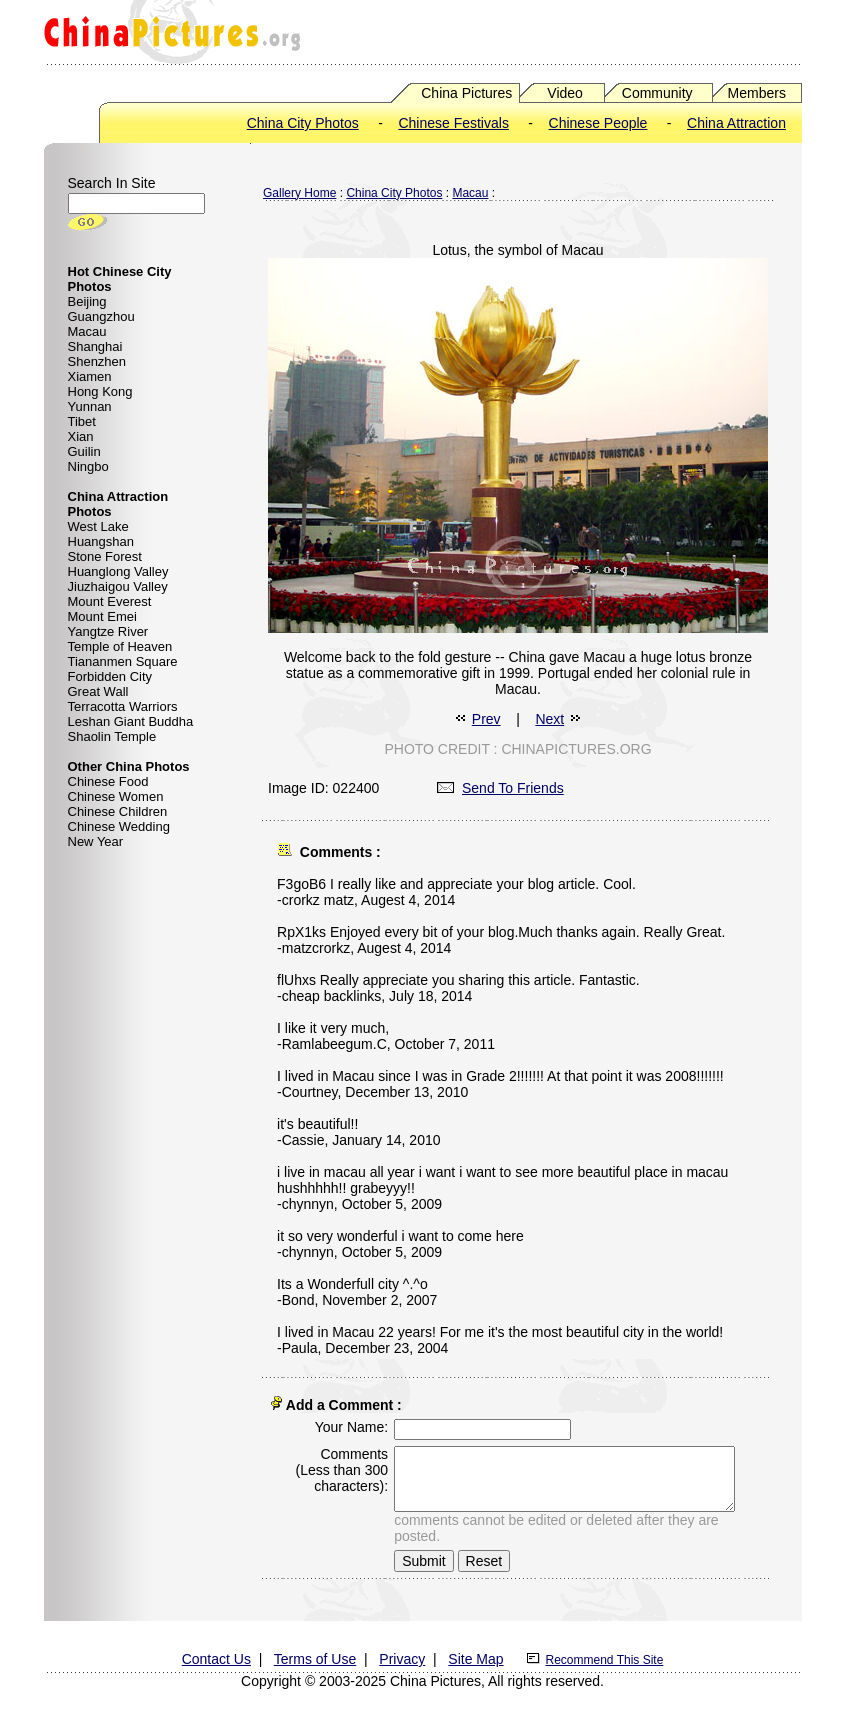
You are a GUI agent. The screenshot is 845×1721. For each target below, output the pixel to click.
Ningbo (88, 466)
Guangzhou (101, 316)
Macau (87, 331)
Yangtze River (108, 631)
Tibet (82, 421)
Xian (81, 436)
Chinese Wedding (119, 826)
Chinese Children (118, 811)
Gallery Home (299, 193)
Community (657, 93)
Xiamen (90, 376)
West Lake (98, 526)
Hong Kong (100, 391)
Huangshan (101, 541)
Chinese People (598, 123)
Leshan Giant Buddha (131, 721)
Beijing (87, 301)
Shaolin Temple (112, 736)
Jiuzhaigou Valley (118, 586)
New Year (96, 841)
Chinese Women (116, 796)
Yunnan (90, 406)
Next (549, 719)
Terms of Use (315, 1655)
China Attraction (736, 123)
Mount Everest (110, 601)
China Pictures (466, 93)
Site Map (475, 1655)
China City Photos (303, 123)
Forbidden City (110, 676)
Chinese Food (108, 781)
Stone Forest (105, 556)
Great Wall (98, 691)
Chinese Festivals (453, 123)
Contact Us (216, 1655)
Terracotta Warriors (123, 706)
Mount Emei (102, 616)
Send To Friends (500, 788)
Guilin (84, 451)
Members (757, 93)
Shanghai (95, 346)
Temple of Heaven (120, 646)
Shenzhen (97, 361)
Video (565, 93)
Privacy (402, 1655)
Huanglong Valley (118, 571)
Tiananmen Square (123, 661)
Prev (486, 719)
